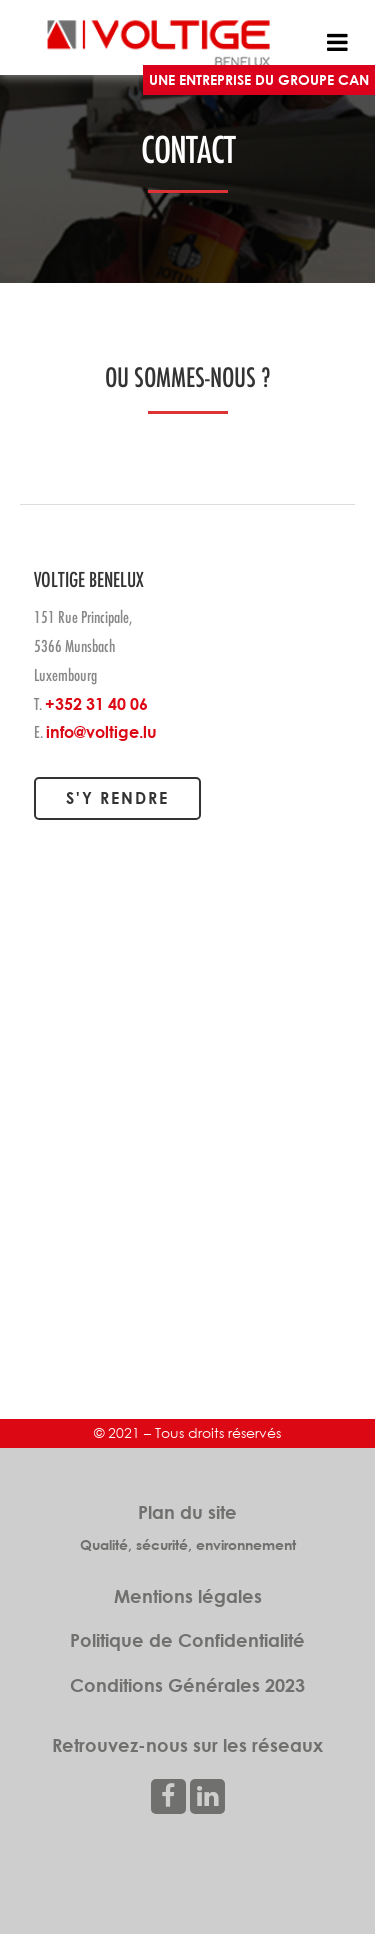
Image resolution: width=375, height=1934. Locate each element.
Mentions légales (188, 1596)
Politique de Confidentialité (187, 1640)
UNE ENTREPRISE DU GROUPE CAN (259, 79)
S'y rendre (117, 798)
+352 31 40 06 (96, 704)
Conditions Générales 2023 (187, 1685)
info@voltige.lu (101, 732)
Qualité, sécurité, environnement (188, 1544)
